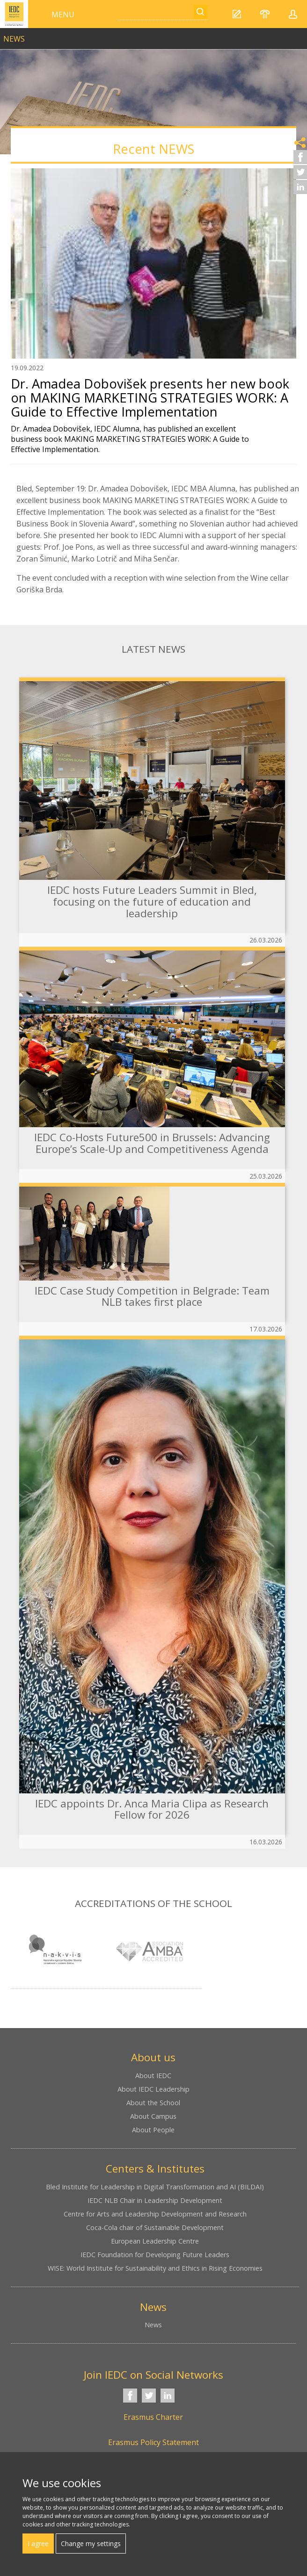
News (153, 2324)
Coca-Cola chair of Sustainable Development (155, 2227)
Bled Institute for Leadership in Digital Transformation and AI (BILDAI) (155, 2186)
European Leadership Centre (155, 2241)
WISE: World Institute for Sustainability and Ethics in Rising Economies (155, 2268)
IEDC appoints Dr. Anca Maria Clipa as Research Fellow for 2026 (152, 1809)
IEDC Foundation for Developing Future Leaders (154, 2254)
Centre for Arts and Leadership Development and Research (155, 2213)
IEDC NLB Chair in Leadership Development (155, 2200)
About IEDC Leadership (153, 2089)
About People (153, 2129)
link (153, 35)
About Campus (153, 2116)
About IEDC (153, 2075)
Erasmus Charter (153, 2417)
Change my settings (91, 2543)
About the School (153, 2102)
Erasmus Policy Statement (153, 2442)
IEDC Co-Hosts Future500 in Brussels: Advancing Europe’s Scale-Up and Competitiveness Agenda (152, 1143)
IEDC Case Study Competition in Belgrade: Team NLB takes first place (152, 1296)
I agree (38, 2543)
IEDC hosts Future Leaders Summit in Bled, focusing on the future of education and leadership (152, 901)
